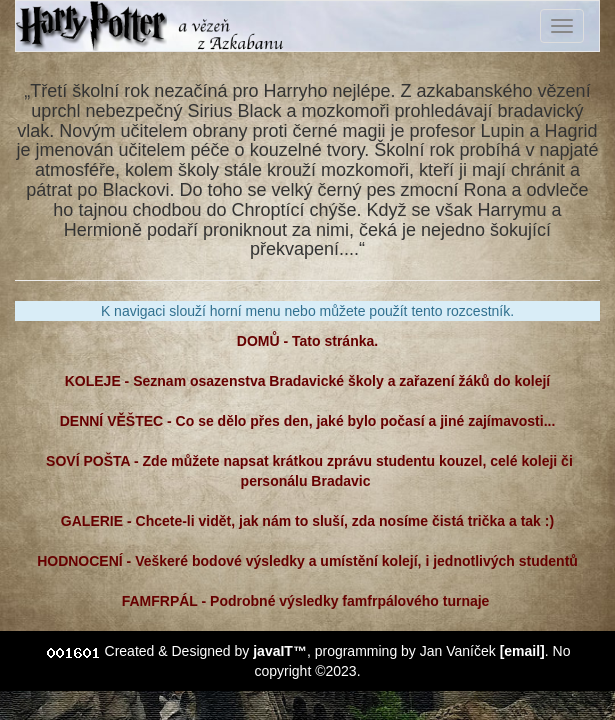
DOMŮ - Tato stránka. (307, 341)
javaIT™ (280, 651)
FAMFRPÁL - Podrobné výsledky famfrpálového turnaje (307, 601)
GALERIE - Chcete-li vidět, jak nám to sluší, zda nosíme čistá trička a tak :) (307, 521)
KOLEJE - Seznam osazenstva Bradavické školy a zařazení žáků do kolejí (307, 381)
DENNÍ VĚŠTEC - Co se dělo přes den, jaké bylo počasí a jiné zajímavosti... (307, 421)
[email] (522, 651)
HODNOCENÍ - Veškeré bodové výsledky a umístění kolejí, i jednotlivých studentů (307, 561)
